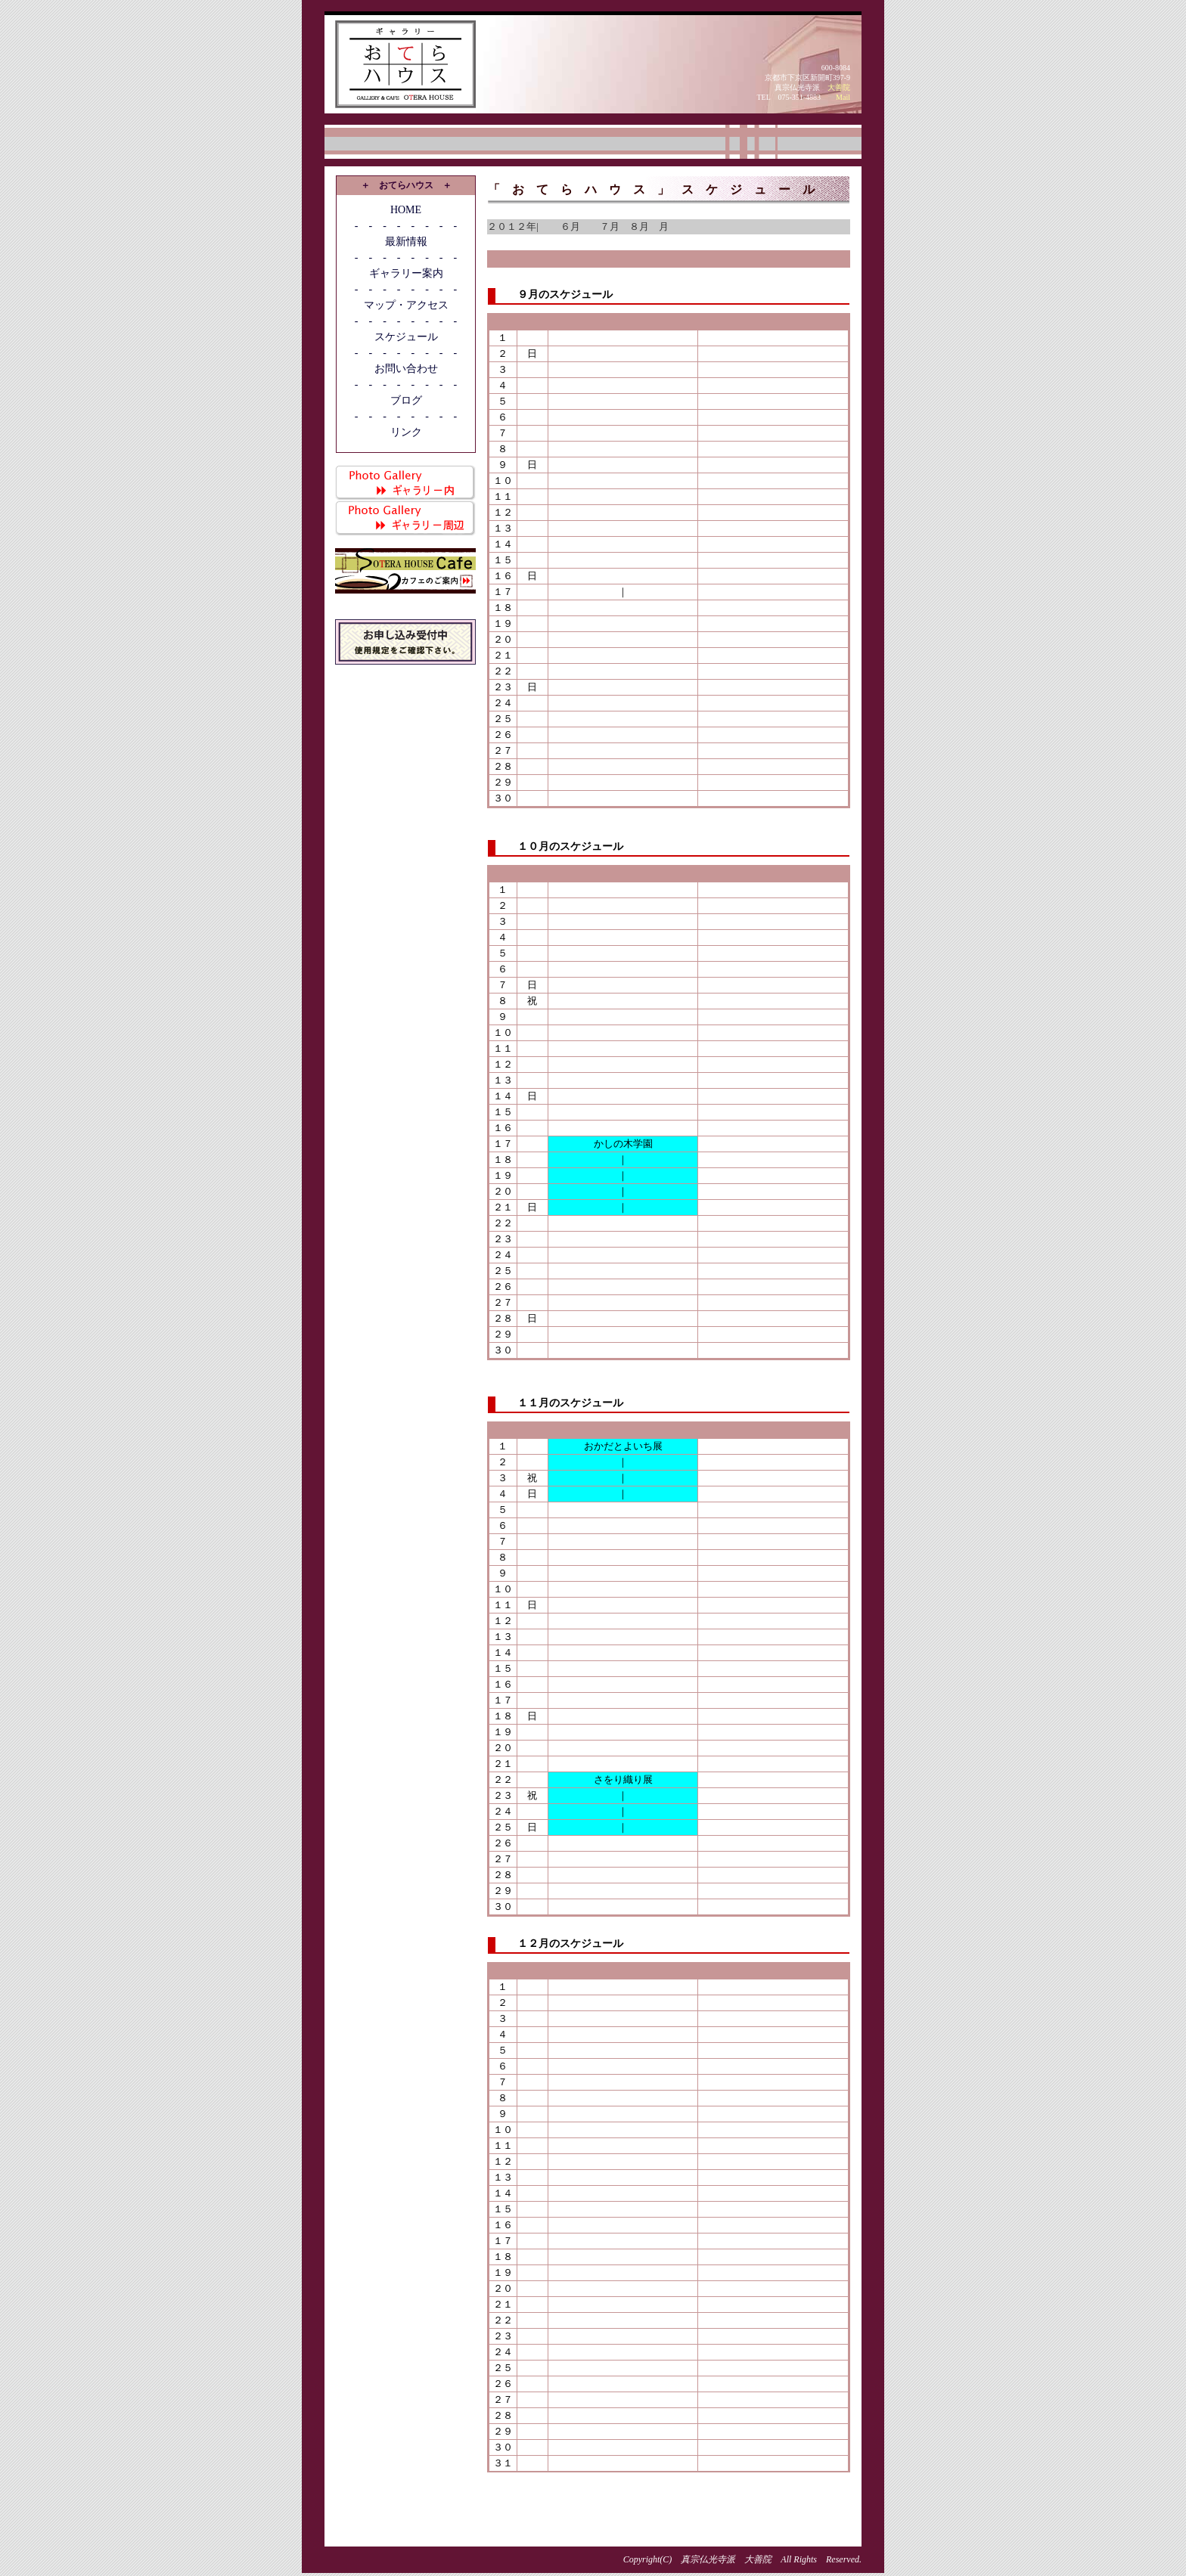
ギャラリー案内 (406, 273)
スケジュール (406, 337)
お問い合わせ (406, 368)
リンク (406, 432)
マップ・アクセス (406, 305)
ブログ (406, 400)
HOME (405, 209)
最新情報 (406, 241)
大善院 (838, 87)
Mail (843, 97)
